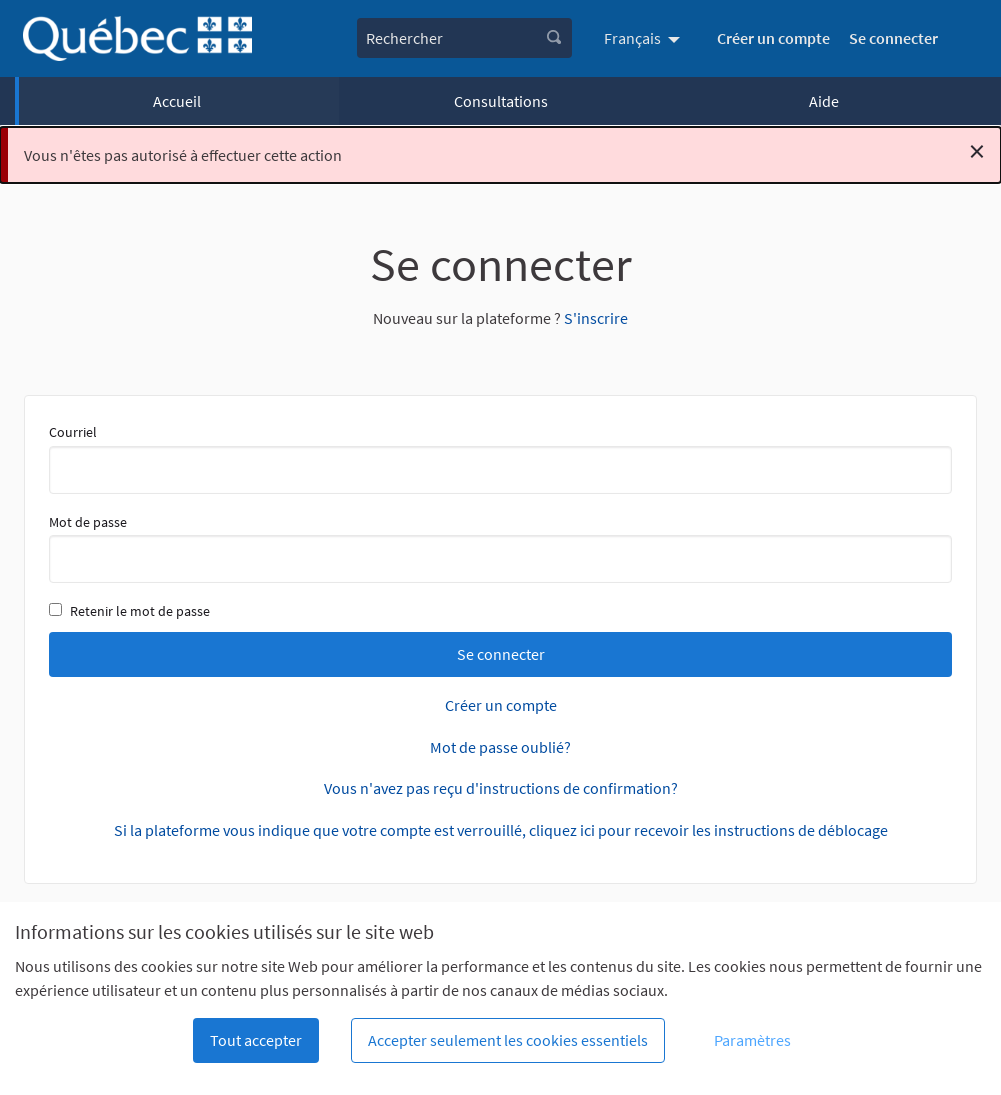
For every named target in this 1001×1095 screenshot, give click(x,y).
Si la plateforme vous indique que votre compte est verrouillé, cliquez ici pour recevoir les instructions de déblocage (501, 830)
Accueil (177, 101)
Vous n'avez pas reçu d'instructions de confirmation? (501, 788)
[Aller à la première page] (137, 38)
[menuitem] (644, 38)
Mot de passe (500, 548)
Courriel (500, 458)
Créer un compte (773, 38)
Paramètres (752, 1040)
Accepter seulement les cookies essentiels (508, 1040)
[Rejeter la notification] (977, 151)
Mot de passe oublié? (500, 747)
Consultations (501, 101)
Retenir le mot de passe (129, 611)
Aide (824, 101)
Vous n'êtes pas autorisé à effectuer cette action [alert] (504, 151)
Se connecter (893, 38)
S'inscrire (596, 318)
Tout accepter (256, 1040)
